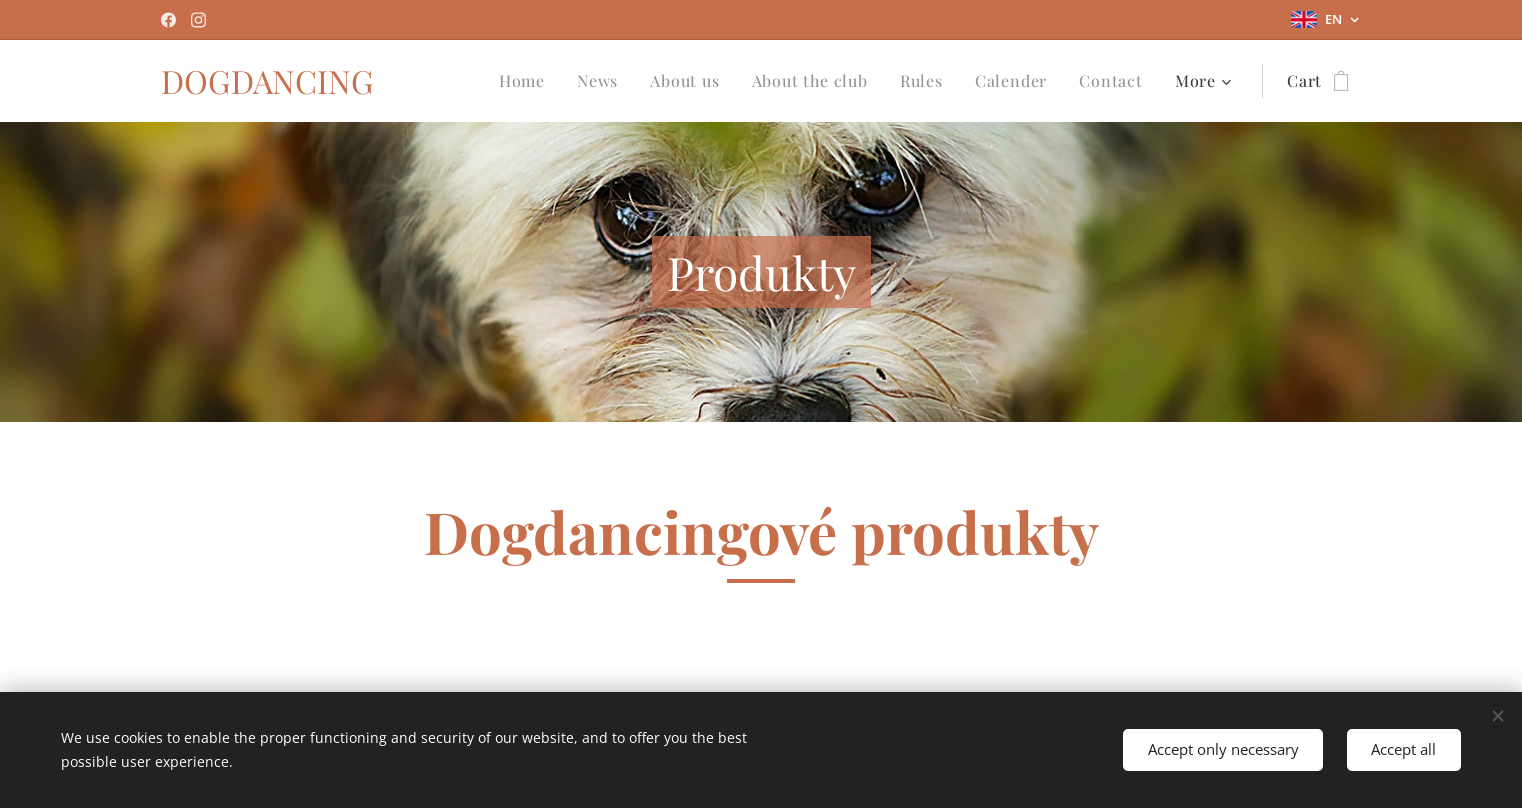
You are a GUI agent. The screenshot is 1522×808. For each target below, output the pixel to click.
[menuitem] (527, 81)
